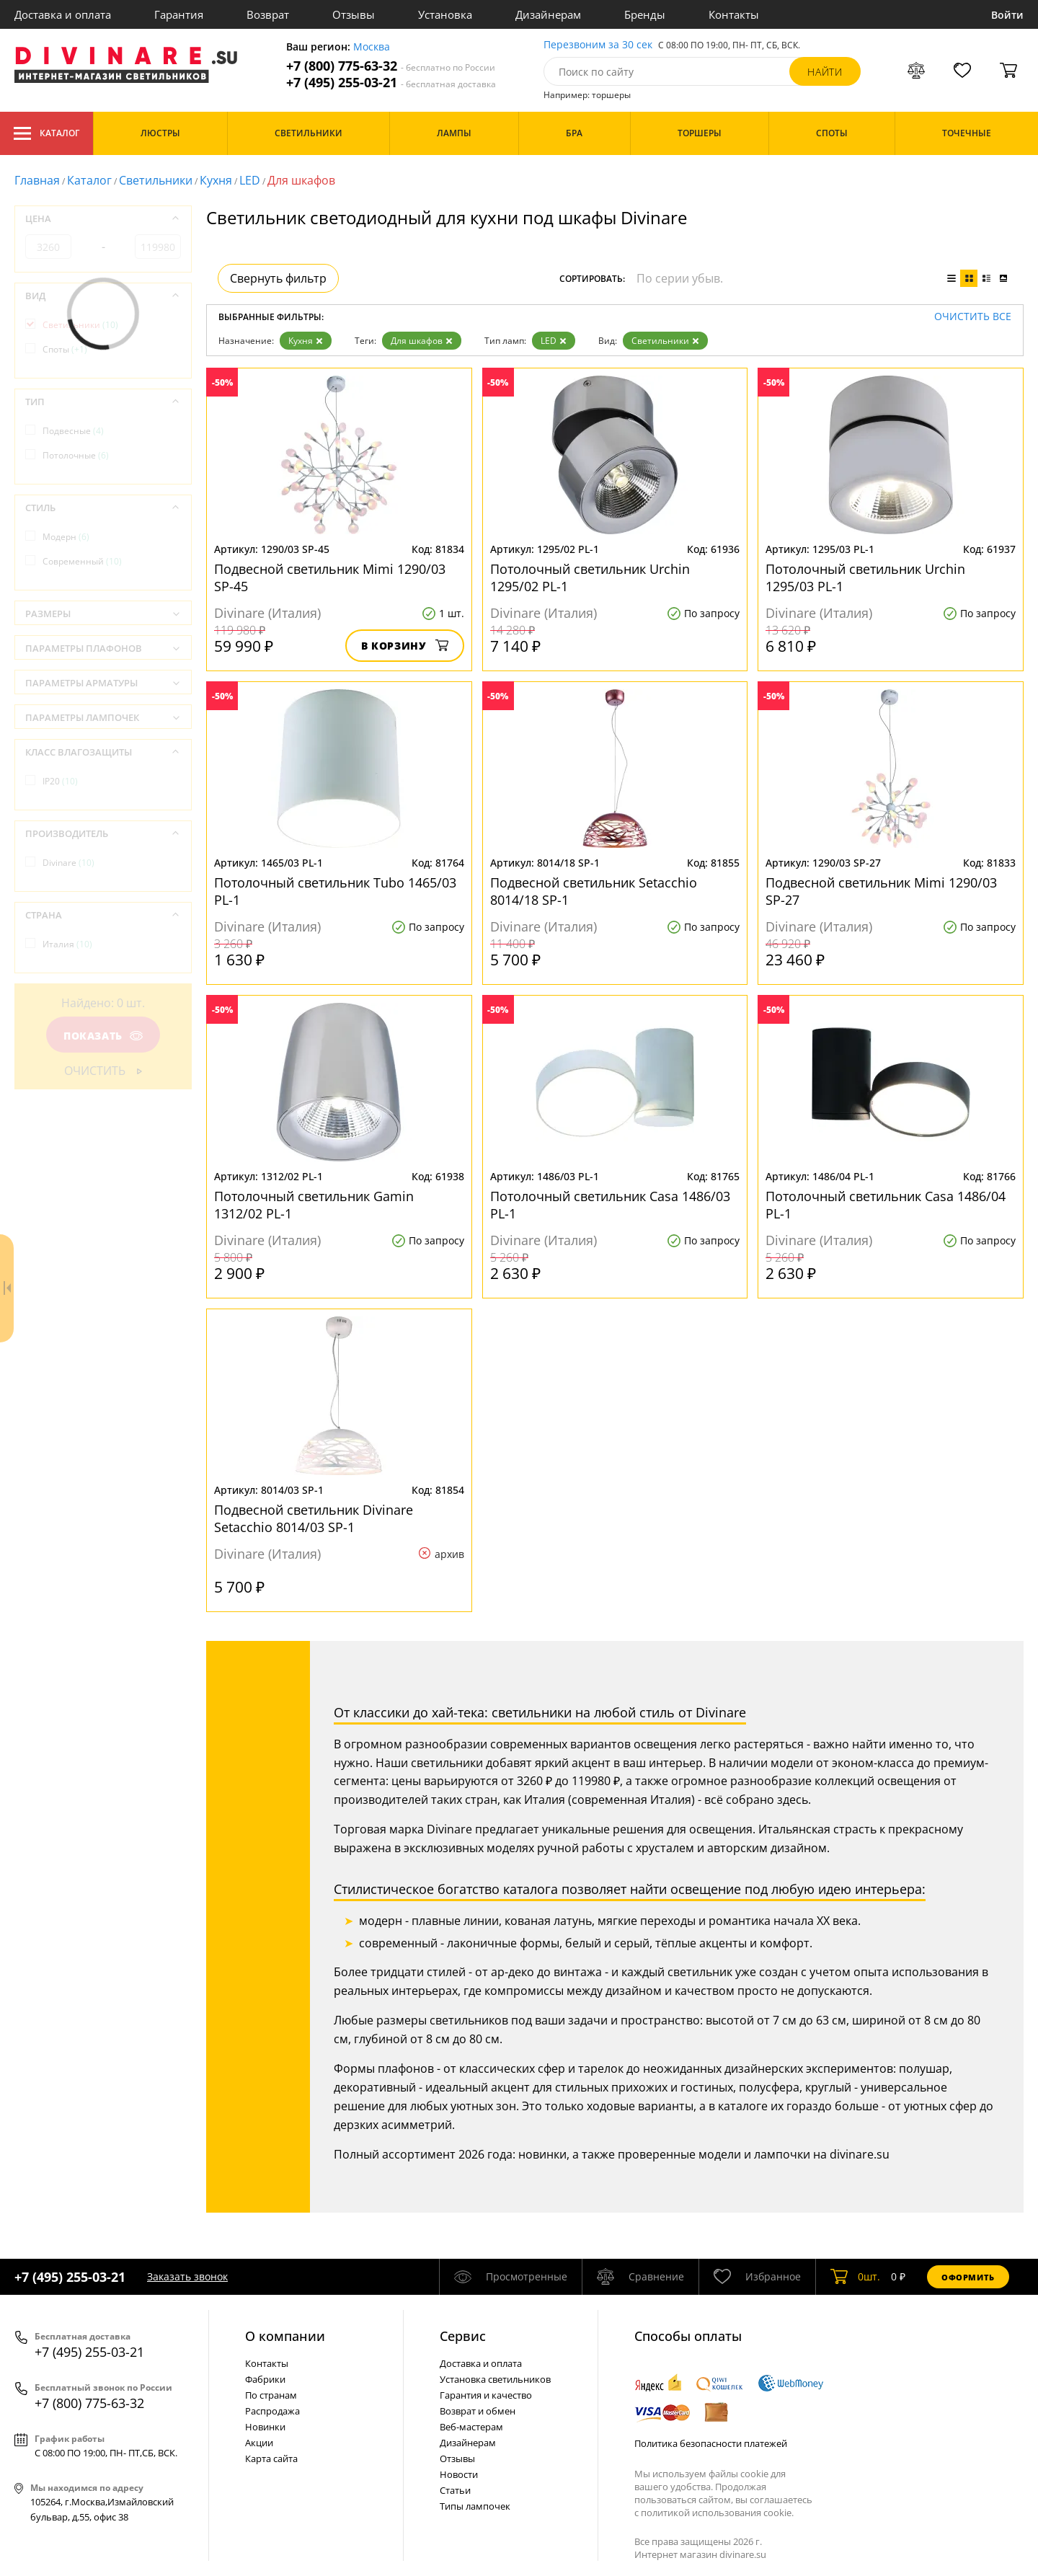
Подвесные (73, 431)
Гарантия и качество (486, 2395)
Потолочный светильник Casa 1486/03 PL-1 (610, 1204)
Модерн (66, 537)
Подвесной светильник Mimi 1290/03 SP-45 (329, 577)
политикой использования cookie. (717, 2512)
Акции (259, 2442)
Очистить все (972, 317)
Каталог (46, 133)
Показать (103, 1036)
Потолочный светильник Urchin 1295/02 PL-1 (590, 577)
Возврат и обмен (477, 2410)
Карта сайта (271, 2458)
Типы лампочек (475, 2506)
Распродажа (272, 2410)
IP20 (60, 781)
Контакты (734, 14)
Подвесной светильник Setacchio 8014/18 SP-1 (593, 891)
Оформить (968, 2277)
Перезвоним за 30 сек (598, 45)
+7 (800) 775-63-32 (390, 66)
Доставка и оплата (62, 14)
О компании (285, 2336)
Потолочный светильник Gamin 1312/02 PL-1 (314, 1204)
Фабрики (265, 2379)
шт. (855, 2276)
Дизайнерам (548, 14)
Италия (67, 944)
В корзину (404, 645)
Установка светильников (495, 2379)
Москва (371, 47)
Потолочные (76, 455)
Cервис (463, 2336)
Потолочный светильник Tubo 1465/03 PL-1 (335, 891)
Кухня (216, 180)
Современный (82, 561)
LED (249, 180)
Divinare (68, 863)
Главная (37, 180)
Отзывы (353, 14)
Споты (65, 349)
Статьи (455, 2490)
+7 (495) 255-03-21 (391, 82)
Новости (459, 2474)
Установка (445, 14)
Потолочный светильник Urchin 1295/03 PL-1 (865, 577)
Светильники (155, 180)
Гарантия (178, 14)
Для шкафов (422, 341)
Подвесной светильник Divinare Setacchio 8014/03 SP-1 (313, 1518)
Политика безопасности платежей (710, 2443)
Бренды (644, 14)
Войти (1007, 15)
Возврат (268, 14)
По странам (271, 2395)
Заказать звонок (187, 2276)
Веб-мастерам (471, 2426)
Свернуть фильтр (278, 278)
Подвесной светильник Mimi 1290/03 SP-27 (881, 891)
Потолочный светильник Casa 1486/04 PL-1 (886, 1204)
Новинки (265, 2426)
